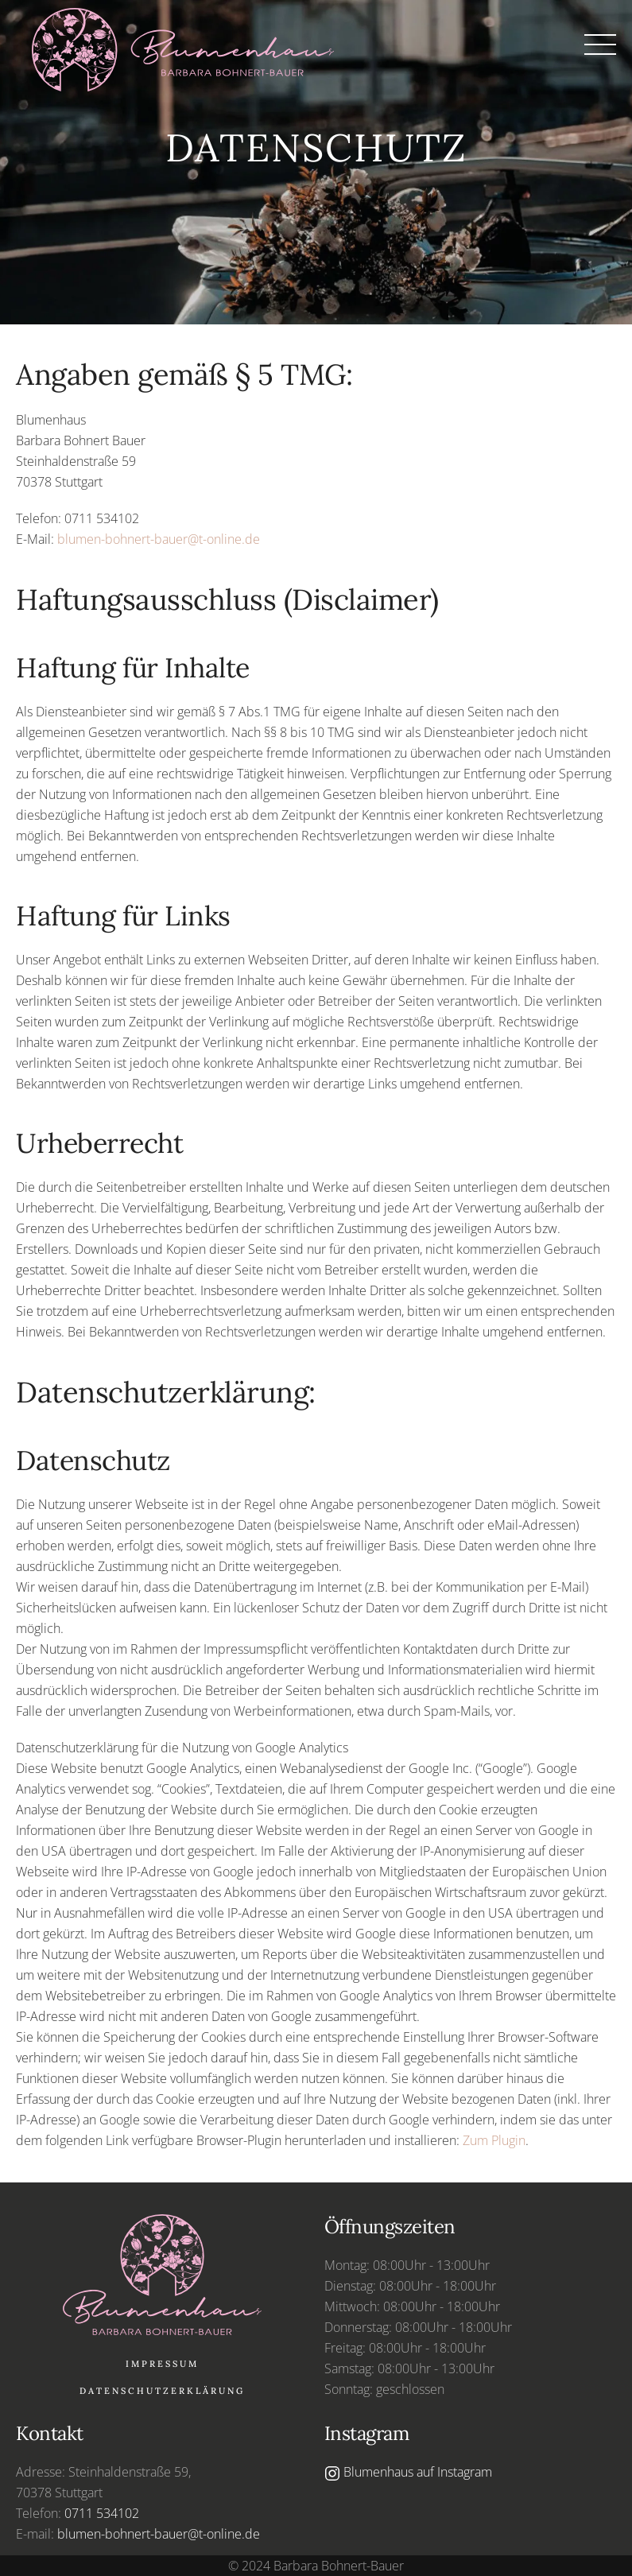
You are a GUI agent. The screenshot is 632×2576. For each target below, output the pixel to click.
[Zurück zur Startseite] (191, 45)
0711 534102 (101, 2513)
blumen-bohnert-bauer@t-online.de (158, 539)
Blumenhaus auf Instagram (408, 2472)
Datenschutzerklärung (162, 2390)
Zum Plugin (494, 2140)
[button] (600, 45)
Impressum (162, 2363)
